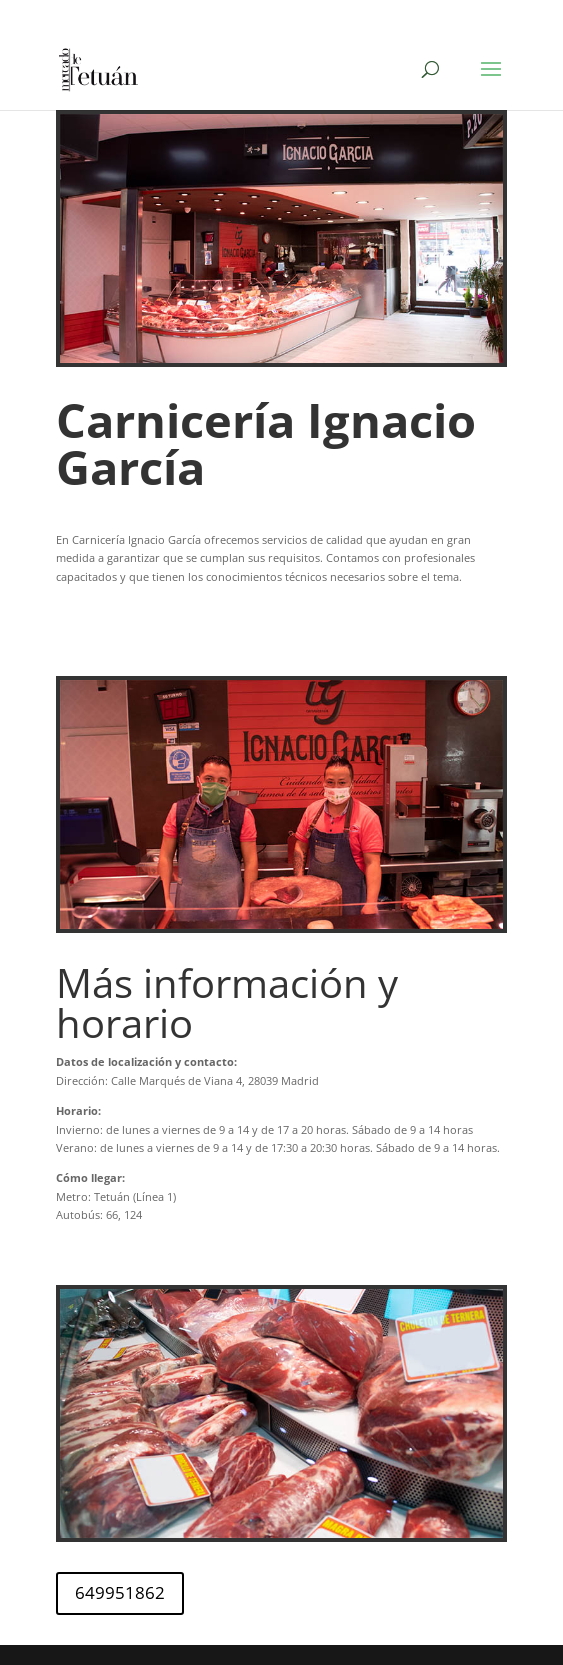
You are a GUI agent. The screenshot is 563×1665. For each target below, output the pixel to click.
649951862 (120, 1592)
